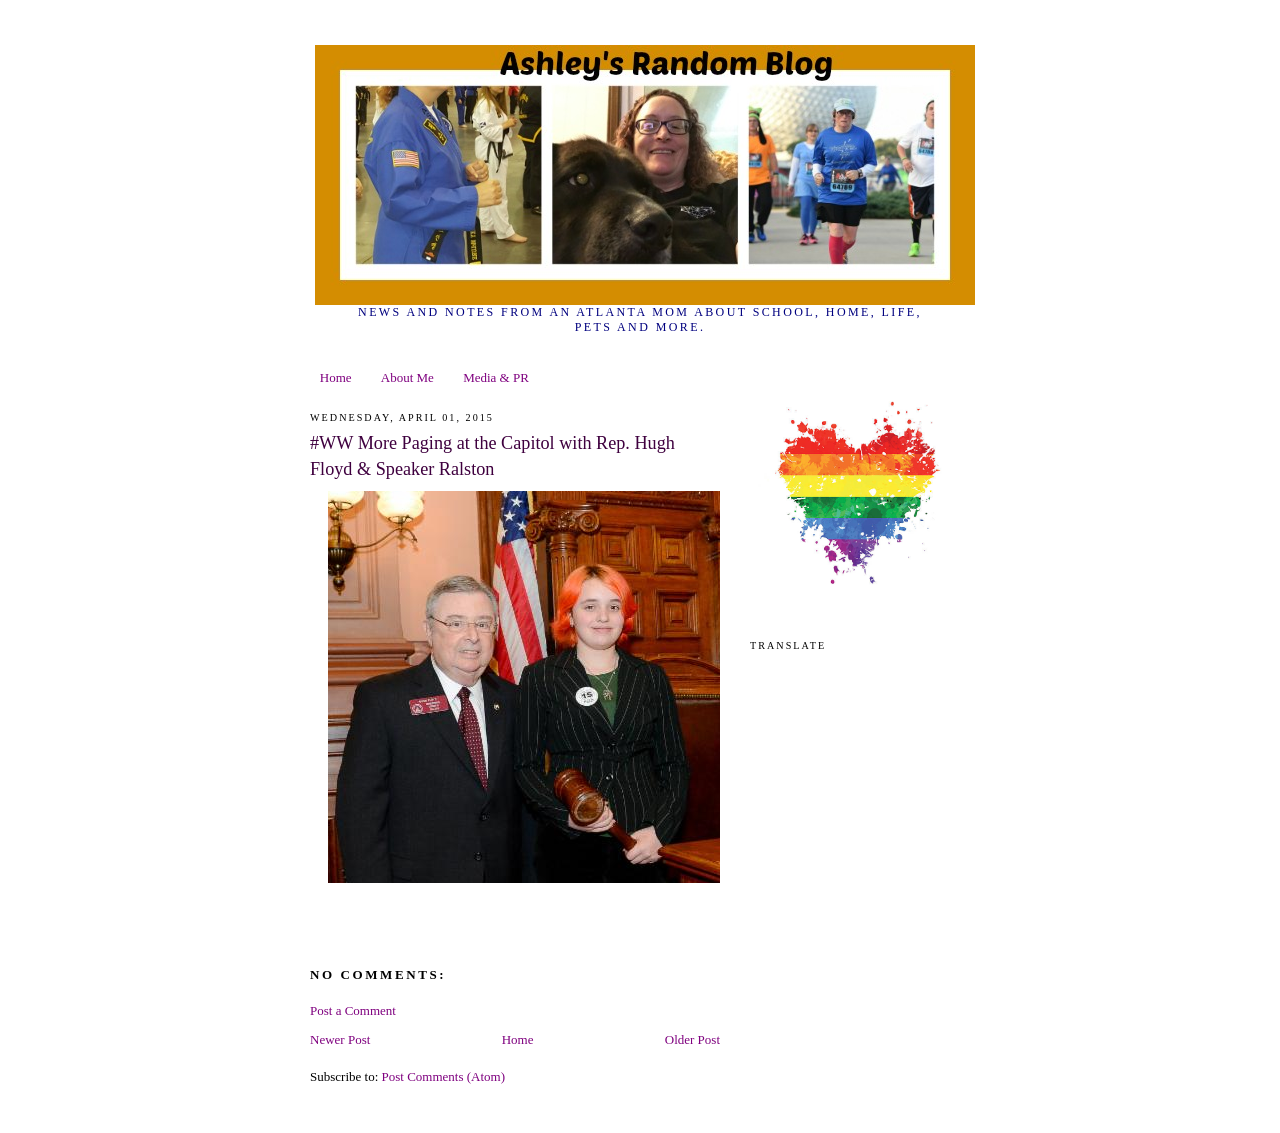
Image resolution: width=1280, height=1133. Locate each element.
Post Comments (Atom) (444, 1076)
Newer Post (340, 1039)
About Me (407, 377)
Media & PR (496, 377)
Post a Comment (353, 1010)
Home (336, 377)
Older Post (692, 1039)
